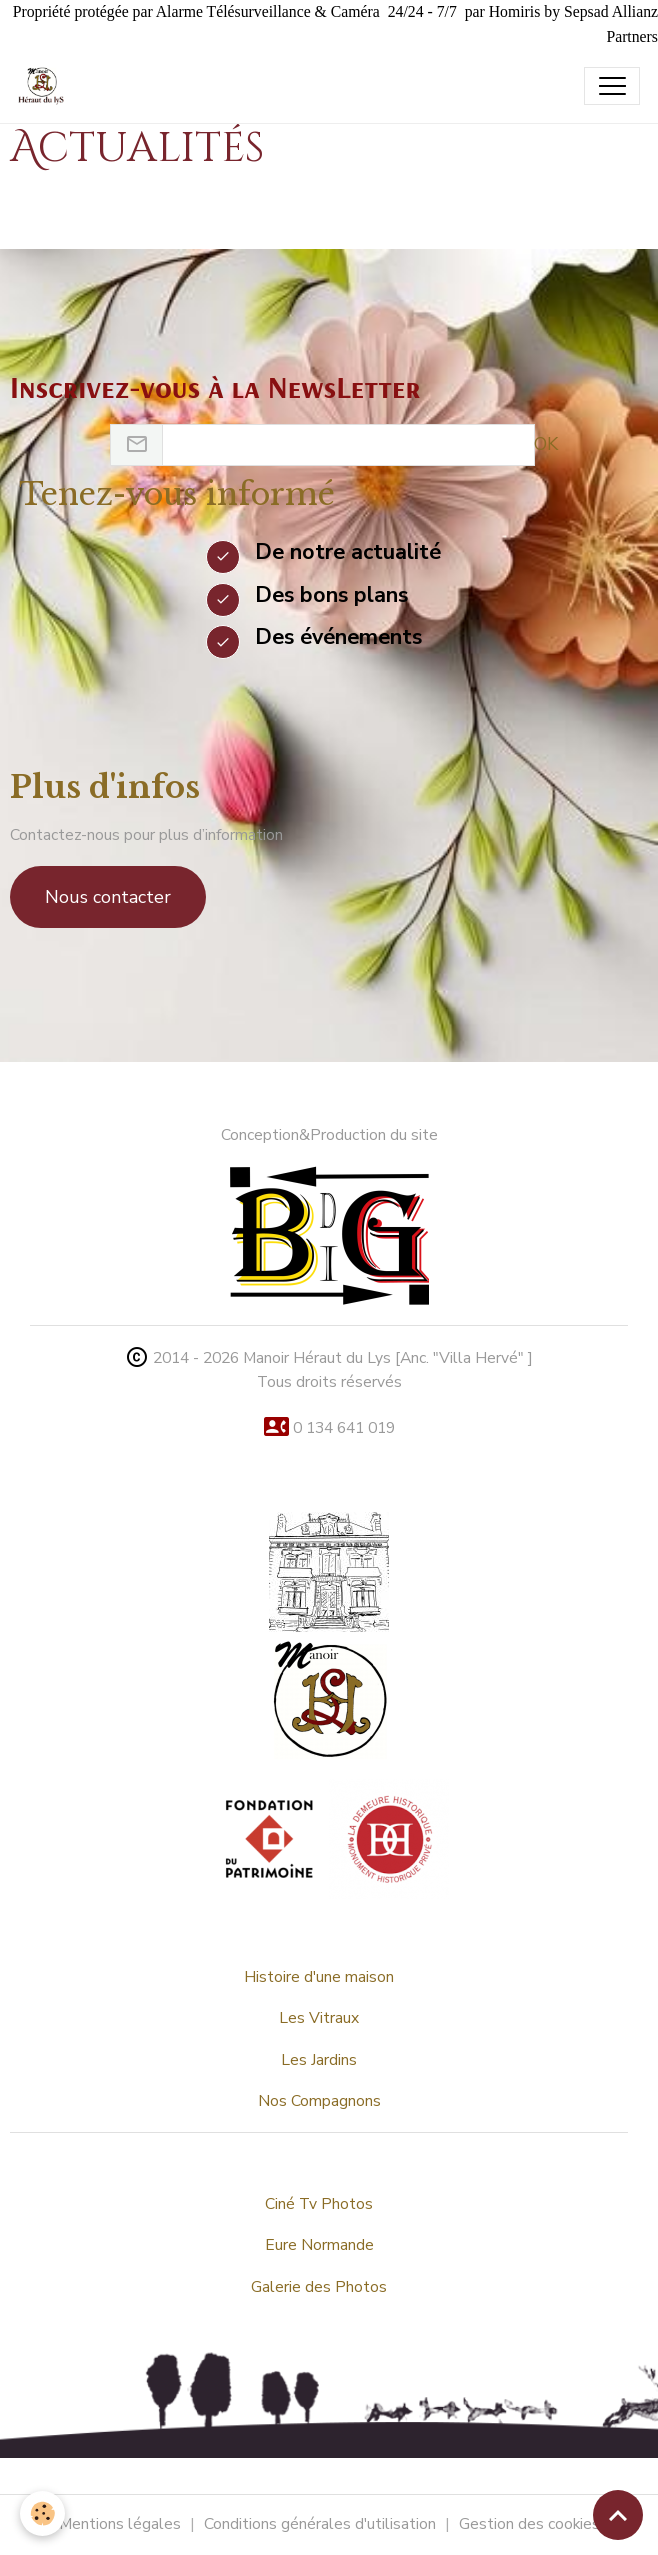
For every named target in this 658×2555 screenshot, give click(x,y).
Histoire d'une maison (319, 1977)
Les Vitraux (319, 2018)
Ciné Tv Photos (319, 2204)
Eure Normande (319, 2245)
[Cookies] (42, 2513)
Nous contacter (108, 897)
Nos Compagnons (319, 2101)
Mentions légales (120, 2524)
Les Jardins (319, 2060)
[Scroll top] (618, 2515)
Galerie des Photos (319, 2287)
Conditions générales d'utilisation (320, 2524)
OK (546, 444)
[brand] (45, 86)
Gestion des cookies (529, 2524)
